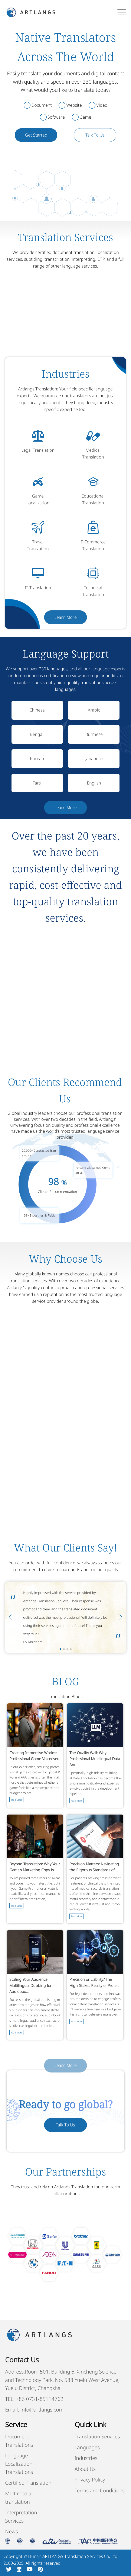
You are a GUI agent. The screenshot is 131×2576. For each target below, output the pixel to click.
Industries (86, 2457)
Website (74, 105)
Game (85, 117)
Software (56, 117)
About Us (85, 2468)
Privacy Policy (90, 2479)
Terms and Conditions (100, 2490)
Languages (87, 2447)
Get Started (36, 135)
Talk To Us (95, 135)
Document (41, 105)
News (11, 2531)
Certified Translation (28, 2482)
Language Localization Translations (19, 2463)
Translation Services (97, 2436)
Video (101, 105)
